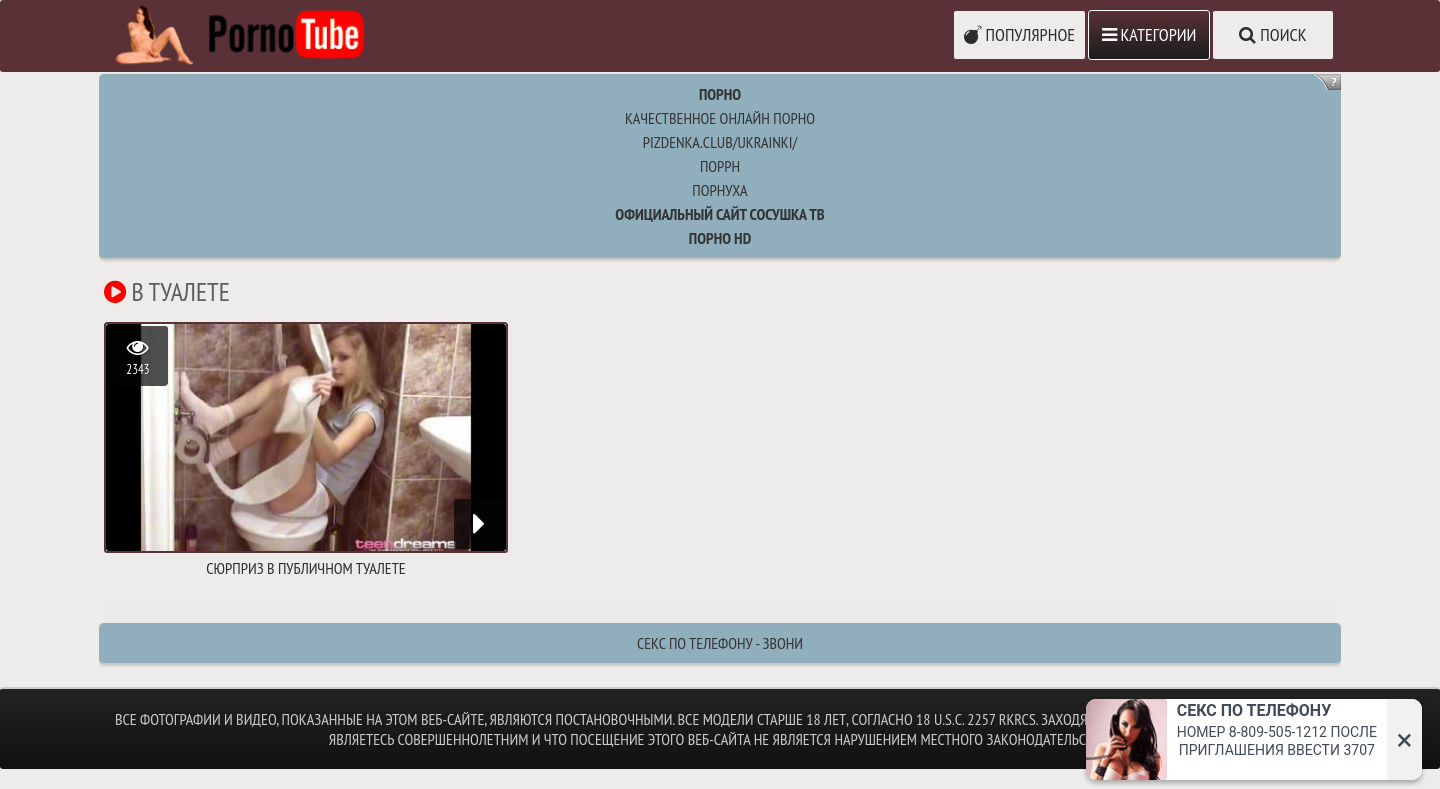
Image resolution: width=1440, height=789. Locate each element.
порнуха (719, 190)
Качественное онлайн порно (720, 118)
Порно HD (720, 238)
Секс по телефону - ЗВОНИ (720, 643)
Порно (720, 94)
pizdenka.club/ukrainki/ (720, 142)
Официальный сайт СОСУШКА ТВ (719, 214)
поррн (720, 166)
